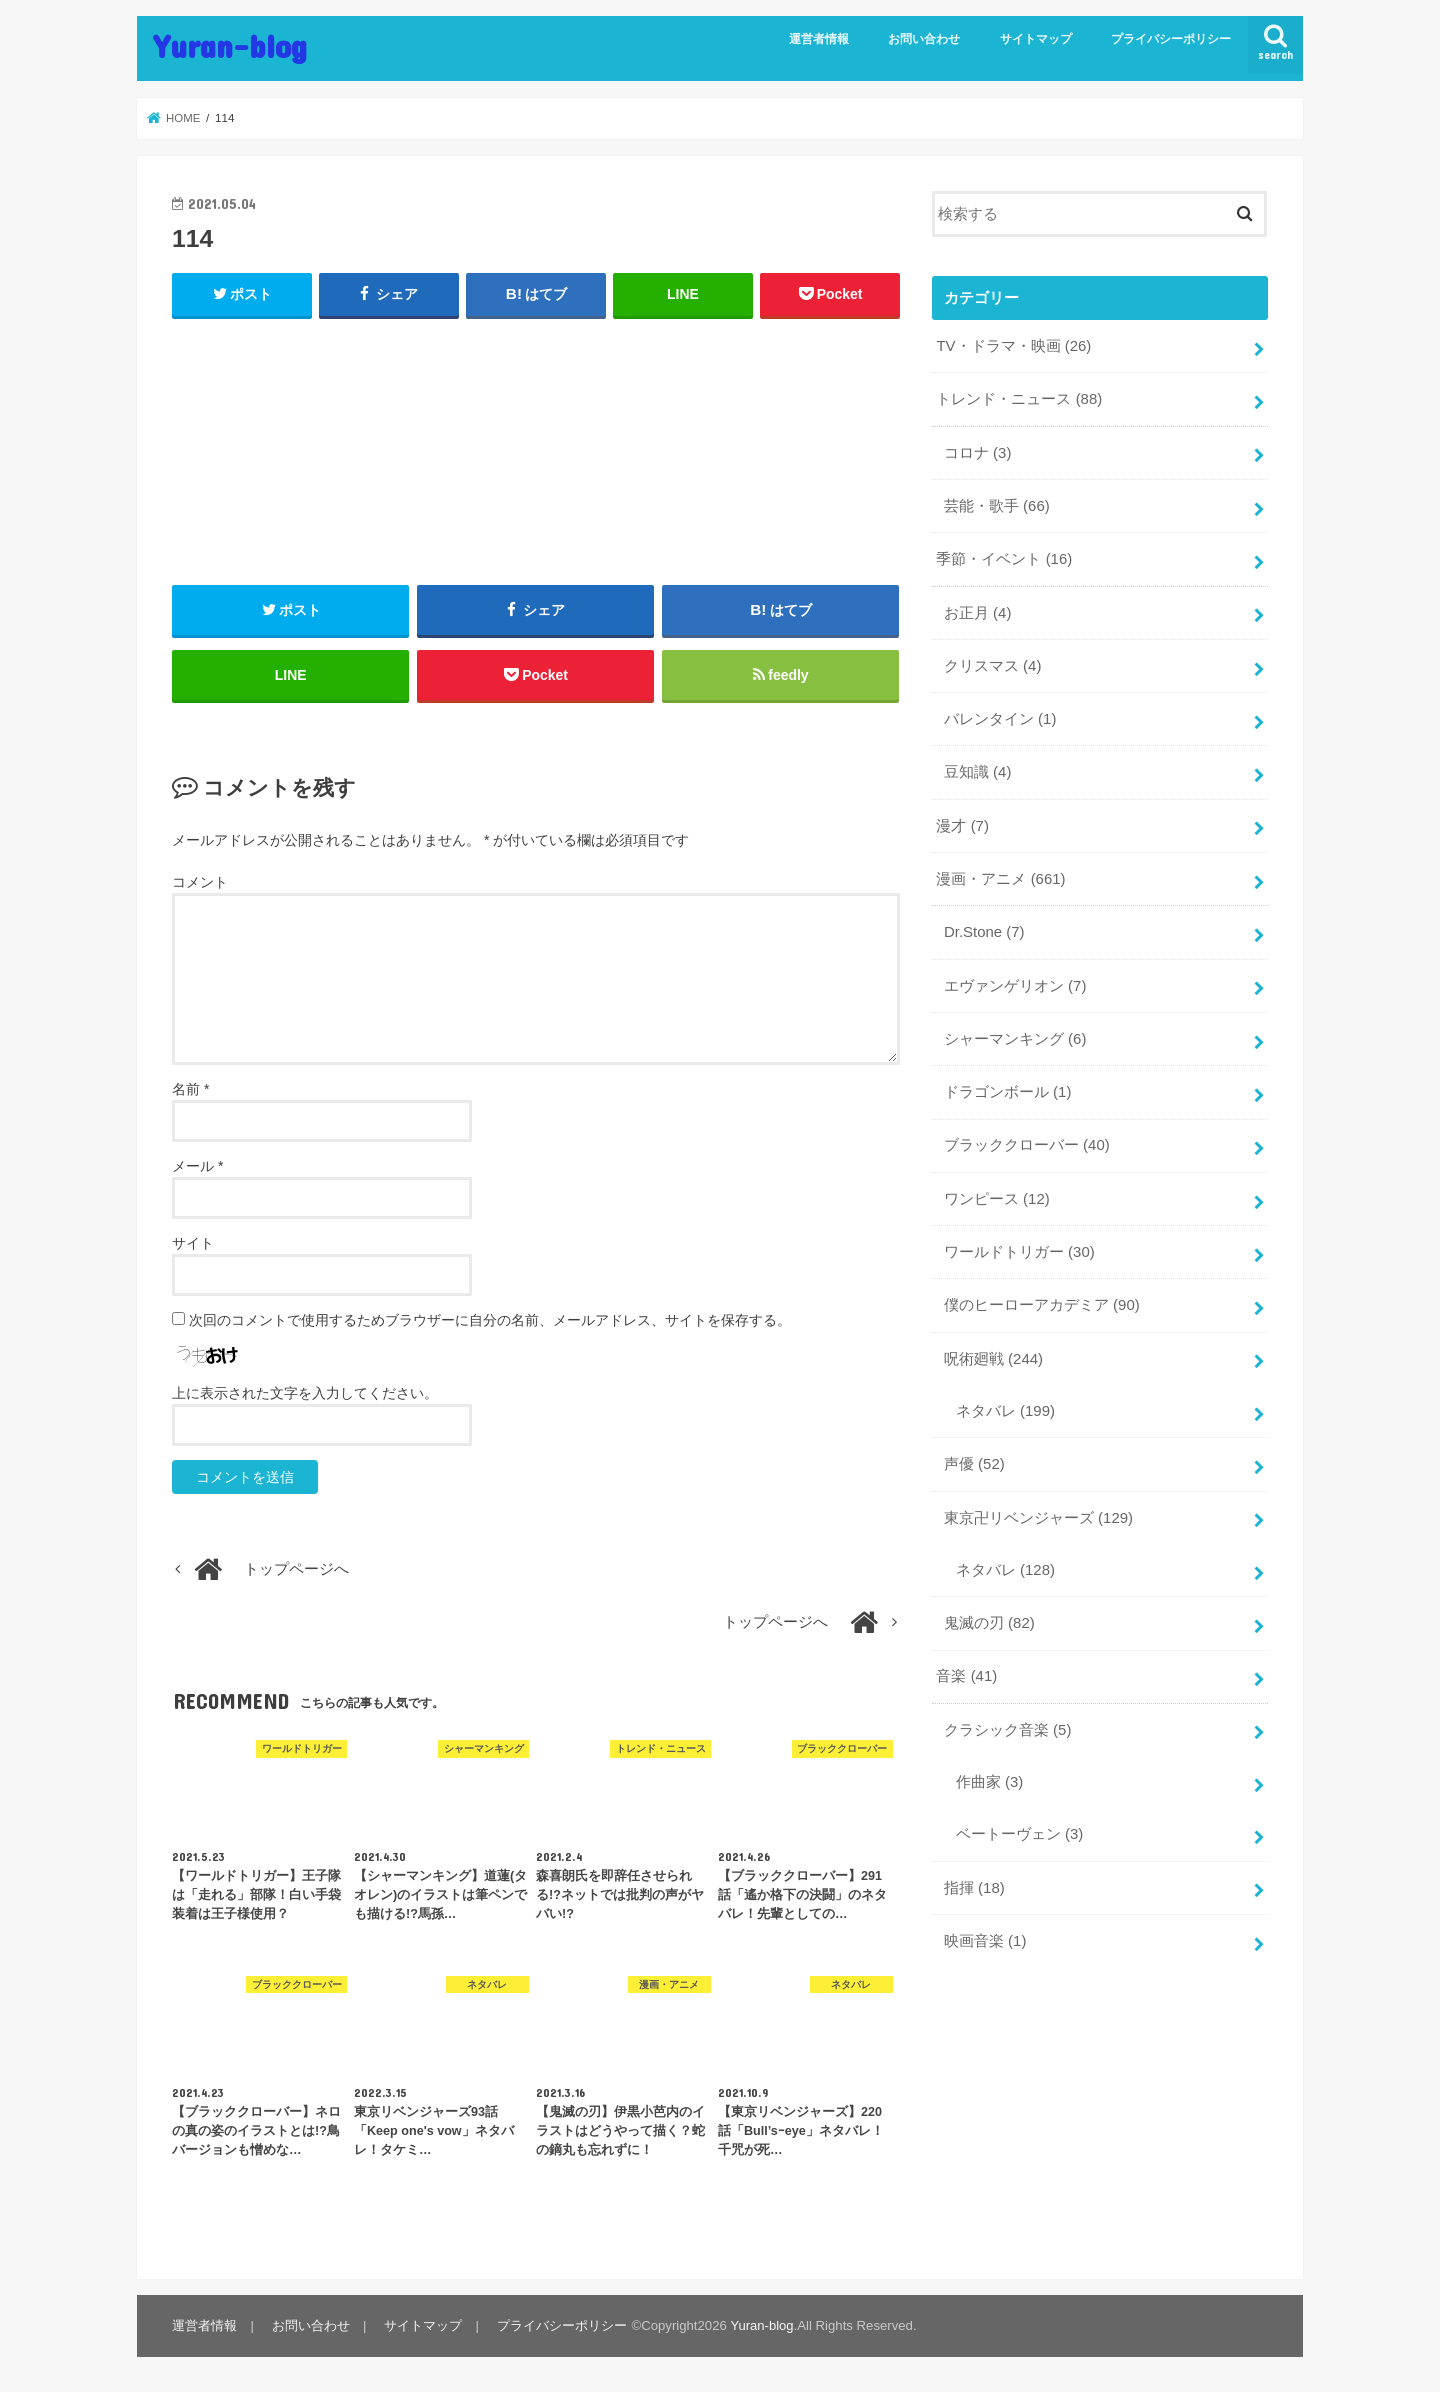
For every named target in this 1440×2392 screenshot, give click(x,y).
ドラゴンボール (1007, 1086)
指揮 (974, 1876)
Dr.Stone (984, 928)
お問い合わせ (924, 39)
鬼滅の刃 (989, 1613)
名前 (190, 1090)
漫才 (962, 822)
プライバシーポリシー (1171, 39)
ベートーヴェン (1019, 1823)
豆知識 (977, 769)
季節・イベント (1004, 557)
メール (197, 1167)
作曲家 (989, 1771)
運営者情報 (819, 39)
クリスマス (992, 663)
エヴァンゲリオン (1015, 981)
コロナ (977, 452)
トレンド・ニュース (1019, 399)
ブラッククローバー (1027, 1139)
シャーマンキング (1015, 1033)
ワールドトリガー (1019, 1245)
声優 (974, 1456)
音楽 (966, 1666)
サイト (193, 1244)
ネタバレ (1005, 1403)
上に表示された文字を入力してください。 (305, 1394)
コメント (200, 884)
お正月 (977, 610)
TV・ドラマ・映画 (1013, 346)
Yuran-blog (230, 45)
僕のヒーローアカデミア (1042, 1298)
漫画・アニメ (1000, 875)
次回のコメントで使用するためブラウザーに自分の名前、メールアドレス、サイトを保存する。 (490, 1321)
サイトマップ (1036, 39)
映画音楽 (985, 1929)
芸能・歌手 (997, 505)
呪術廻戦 (993, 1351)
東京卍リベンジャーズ (1038, 1509)
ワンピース (997, 1192)
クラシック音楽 (1007, 1719)
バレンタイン (1000, 716)
